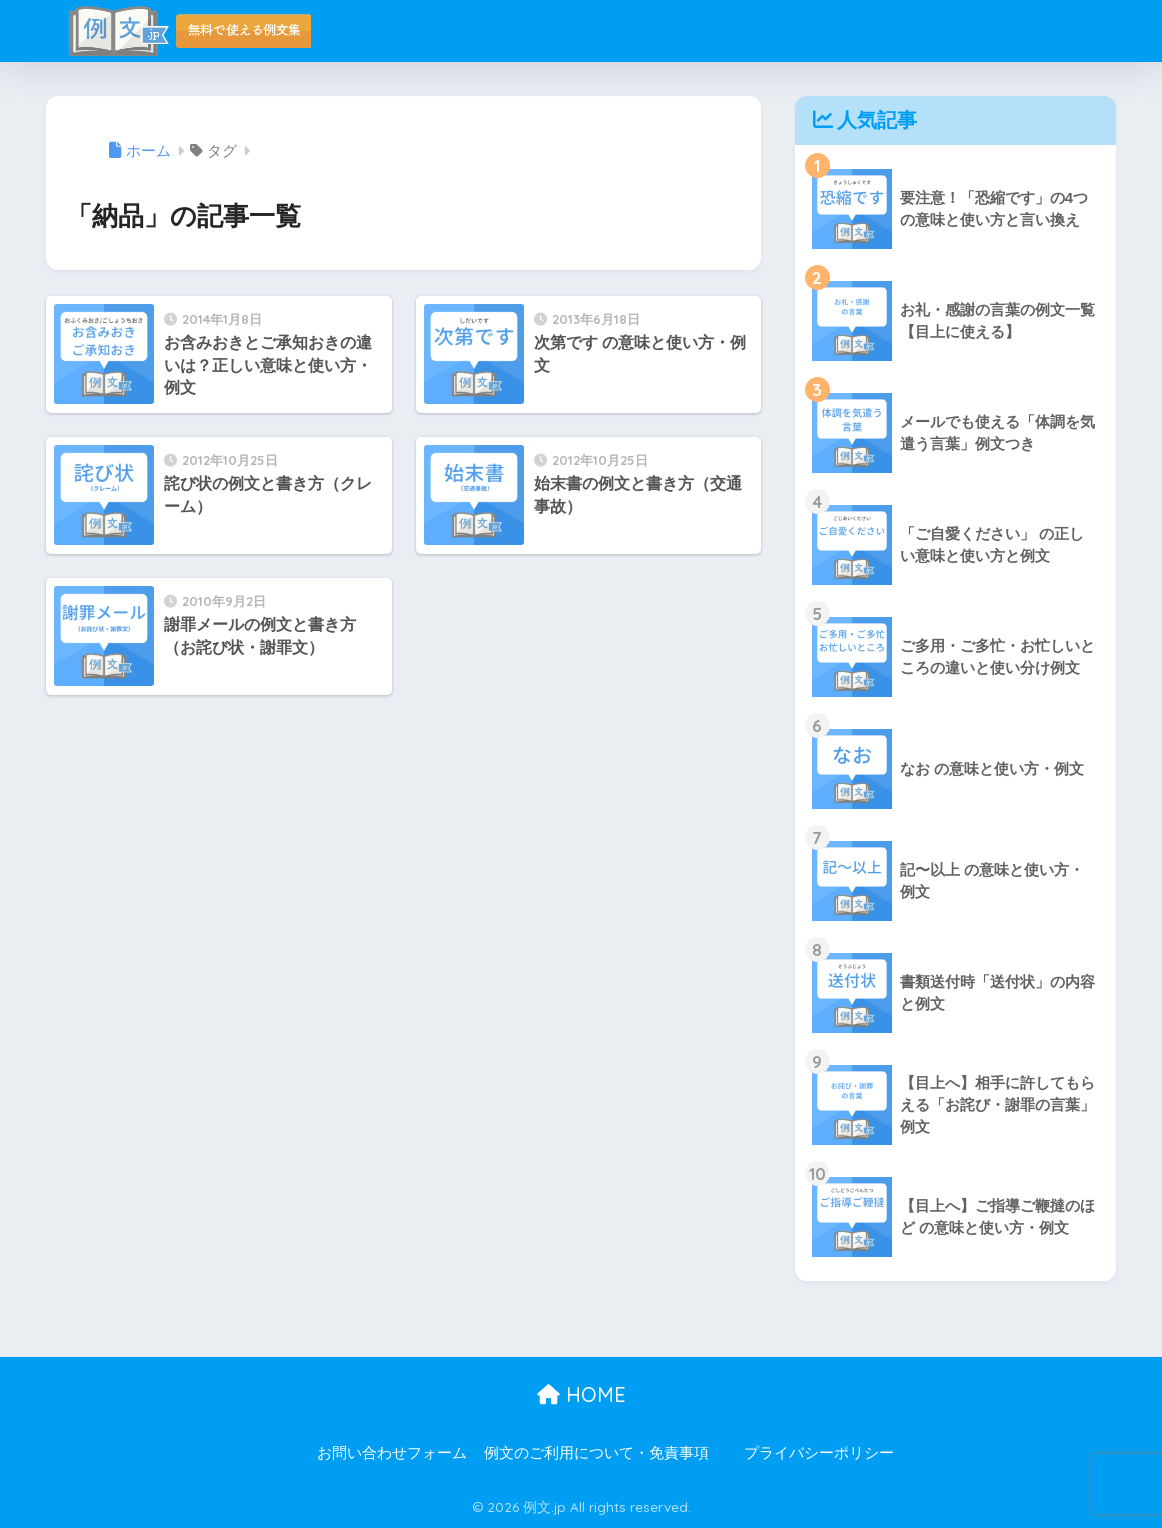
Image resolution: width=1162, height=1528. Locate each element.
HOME (581, 1394)
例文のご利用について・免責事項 (596, 1453)
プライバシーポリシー (819, 1453)
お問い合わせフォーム (392, 1453)
